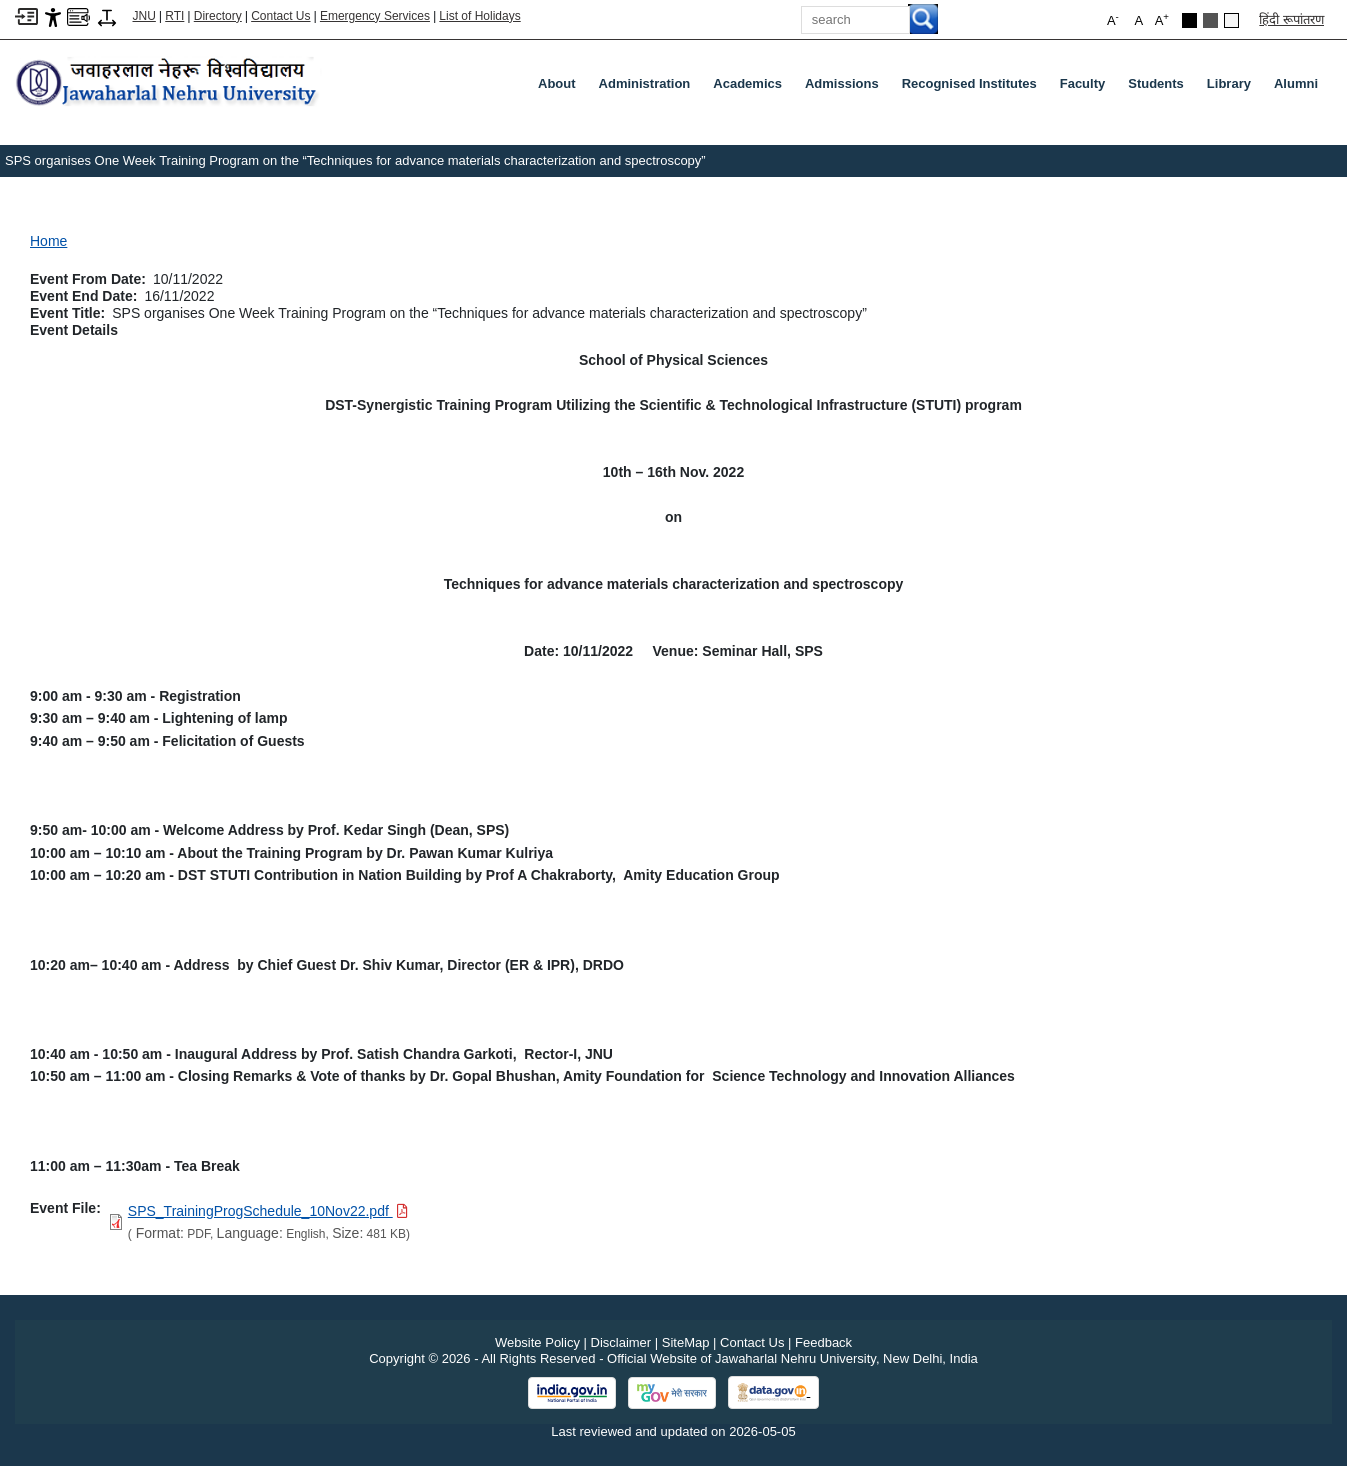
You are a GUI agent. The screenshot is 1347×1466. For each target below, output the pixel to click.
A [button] (1162, 19)
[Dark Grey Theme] (1210, 20)
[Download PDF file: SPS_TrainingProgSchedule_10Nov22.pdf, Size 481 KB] (268, 1211)
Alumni (1296, 83)
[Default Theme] (1231, 20)
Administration (649, 88)
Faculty (1087, 88)
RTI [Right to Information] (174, 16)
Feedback (823, 1342)
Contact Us (280, 16)
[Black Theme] (1189, 20)
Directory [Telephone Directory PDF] (218, 16)
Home (48, 241)
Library (1233, 88)
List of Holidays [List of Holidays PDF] (479, 16)
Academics (751, 88)
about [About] (557, 83)
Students (1160, 88)
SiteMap (686, 1342)
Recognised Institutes (969, 83)
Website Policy (537, 1342)
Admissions (846, 88)
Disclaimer (621, 1342)
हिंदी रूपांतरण (1291, 19)
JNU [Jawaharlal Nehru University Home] (144, 16)
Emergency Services (375, 16)
